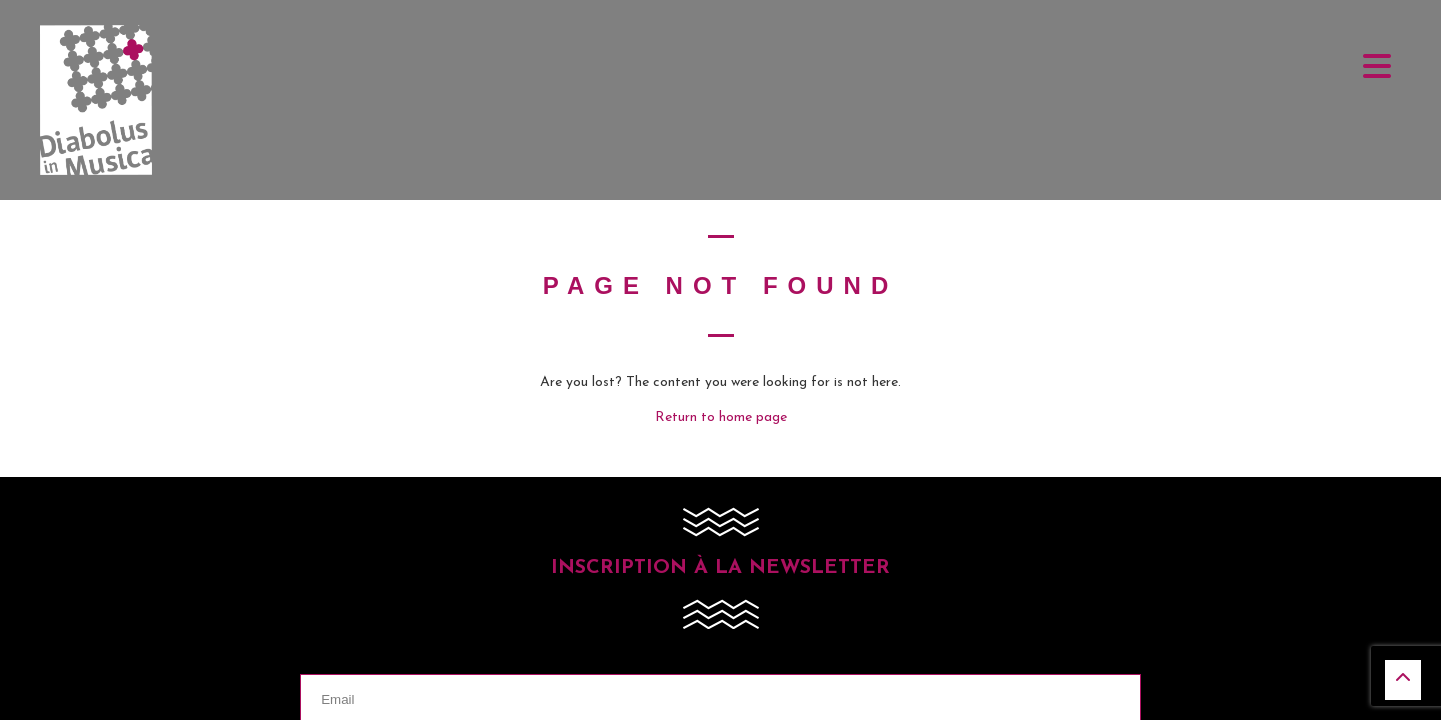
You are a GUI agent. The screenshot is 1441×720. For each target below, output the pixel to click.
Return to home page (721, 417)
